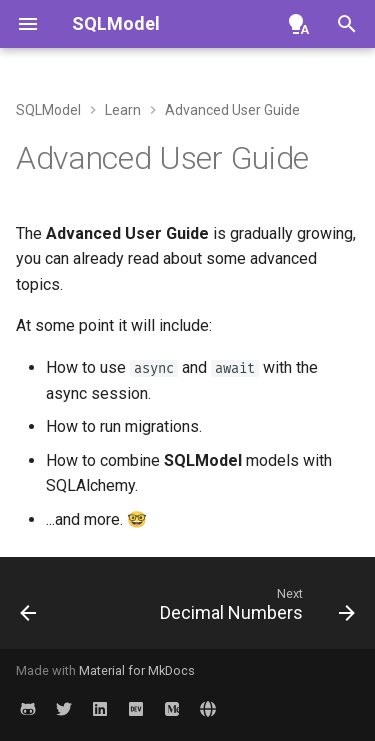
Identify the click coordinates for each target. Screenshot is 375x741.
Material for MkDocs (137, 670)
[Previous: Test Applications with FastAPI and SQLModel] (28, 609)
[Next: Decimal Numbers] (255, 609)
